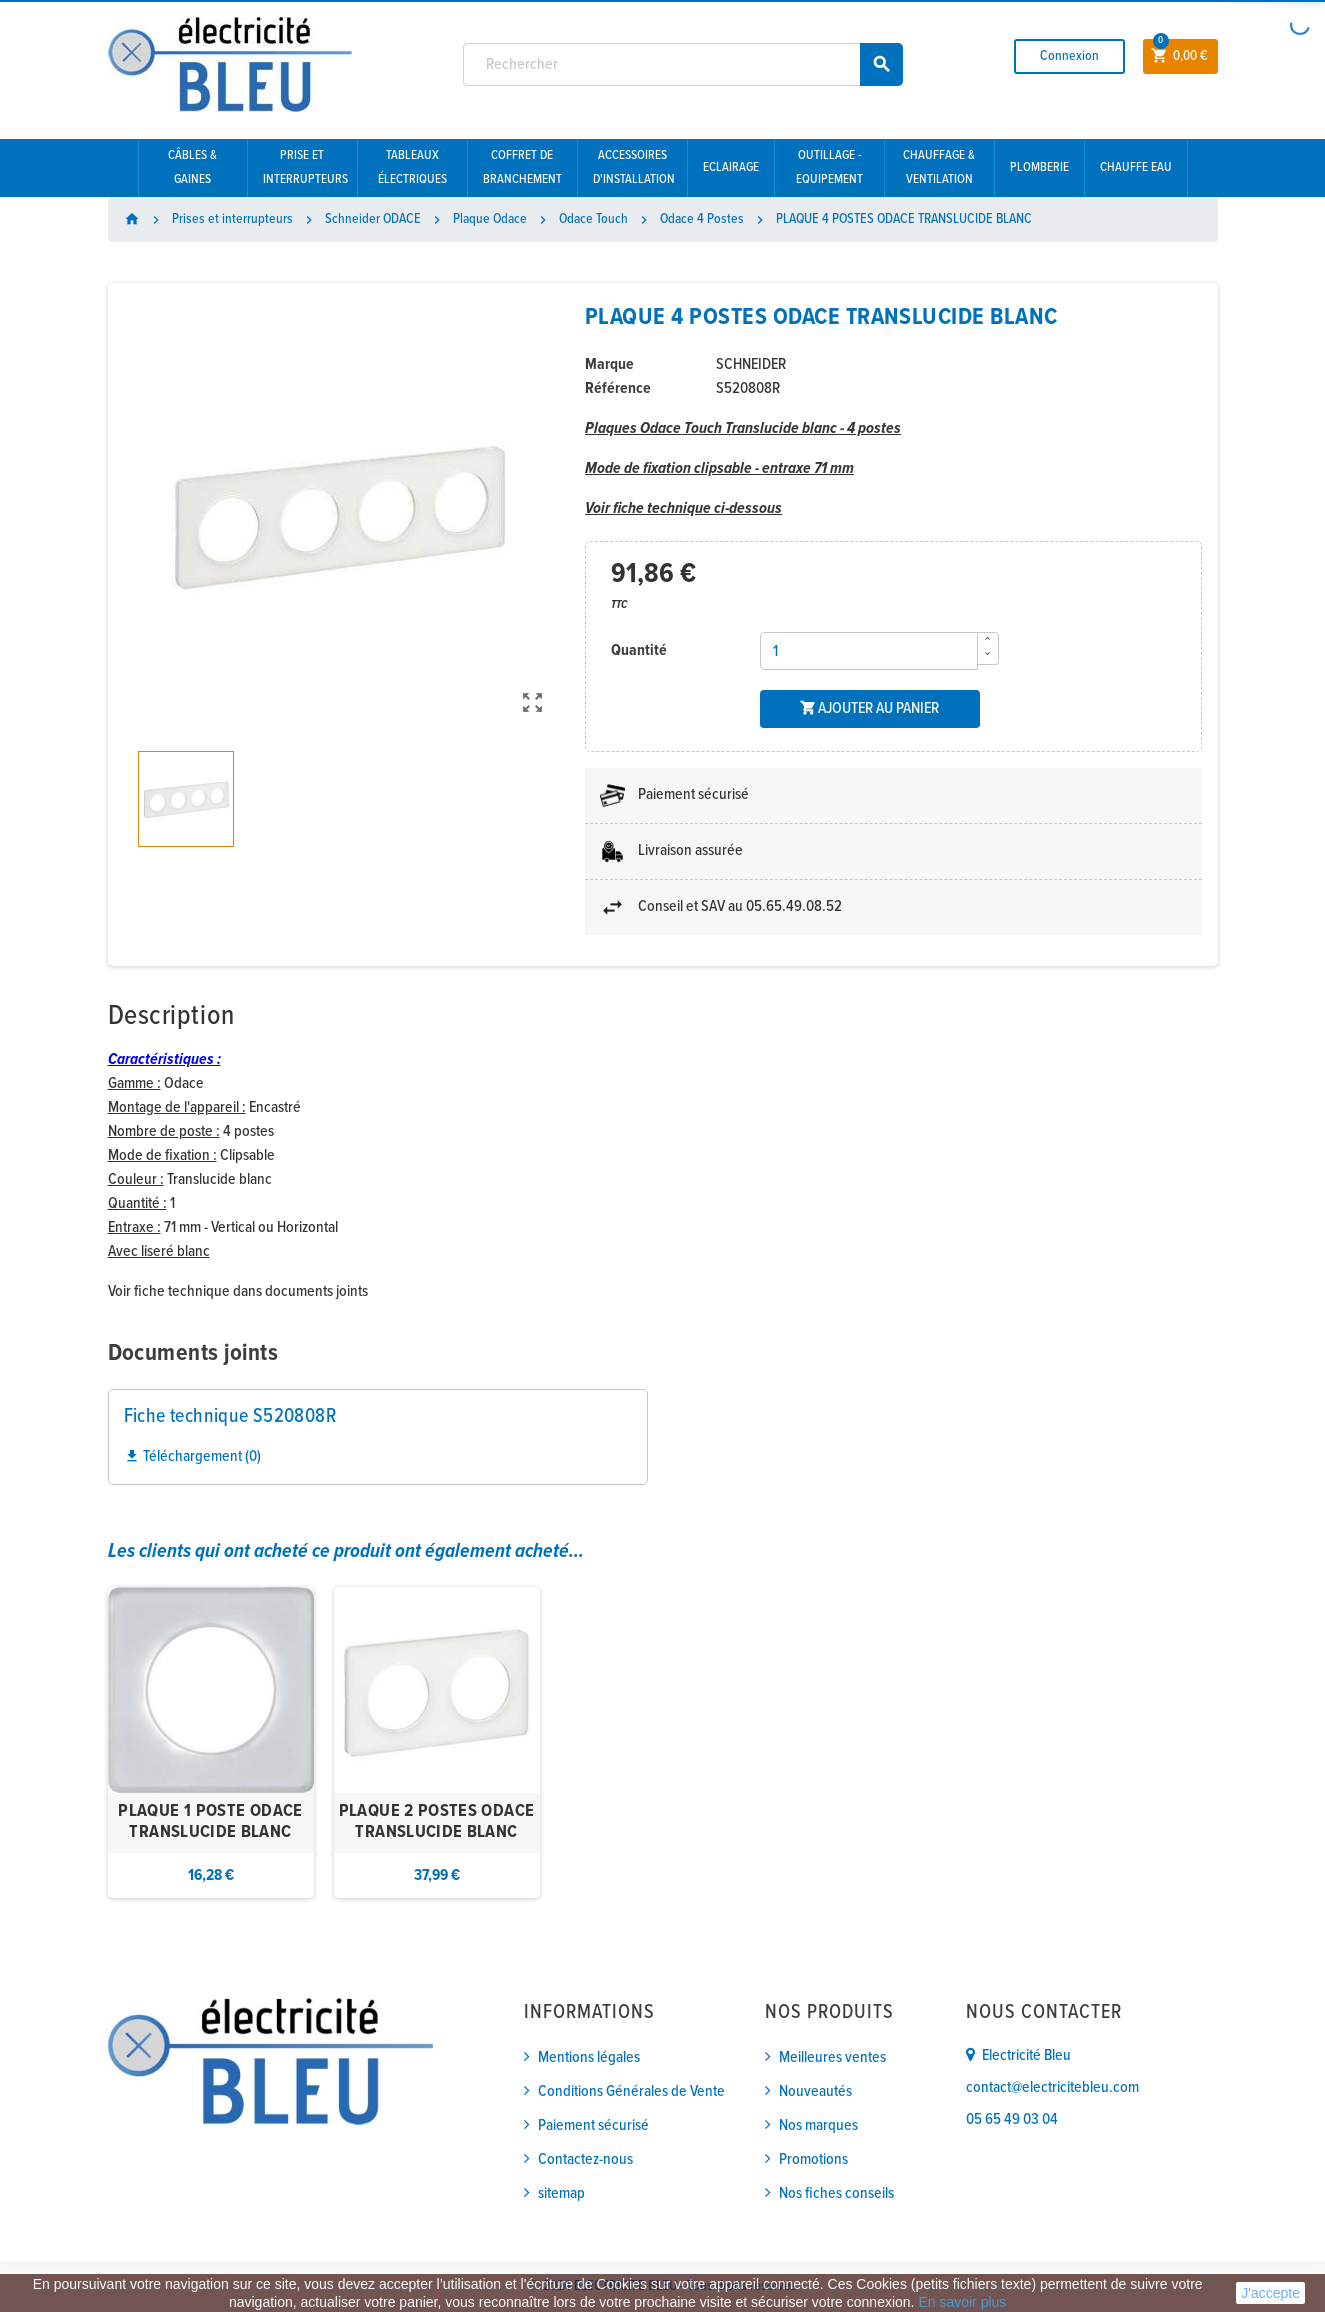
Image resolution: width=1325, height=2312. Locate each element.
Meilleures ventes (832, 2057)
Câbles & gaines (192, 167)
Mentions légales (589, 2057)
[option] (211, 1742)
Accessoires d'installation (634, 167)
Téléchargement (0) (192, 1456)
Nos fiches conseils (836, 2193)
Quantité (639, 650)
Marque (609, 364)
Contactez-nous (585, 2159)
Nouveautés (815, 2091)
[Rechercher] (683, 64)
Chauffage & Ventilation (939, 167)
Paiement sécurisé (593, 2125)
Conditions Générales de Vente (631, 2091)
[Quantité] (869, 651)
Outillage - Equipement (829, 167)
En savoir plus (962, 2302)
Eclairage (731, 167)
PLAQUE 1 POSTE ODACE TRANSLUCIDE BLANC (210, 1822)
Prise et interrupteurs (305, 167)
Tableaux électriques (412, 167)
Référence (618, 388)
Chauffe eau (1136, 167)
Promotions (813, 2159)
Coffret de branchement (522, 167)
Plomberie (1039, 167)
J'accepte (1270, 2293)
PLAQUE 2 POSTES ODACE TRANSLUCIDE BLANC (437, 1822)
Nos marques (818, 2125)
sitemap (561, 2193)
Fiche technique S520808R (230, 1417)
